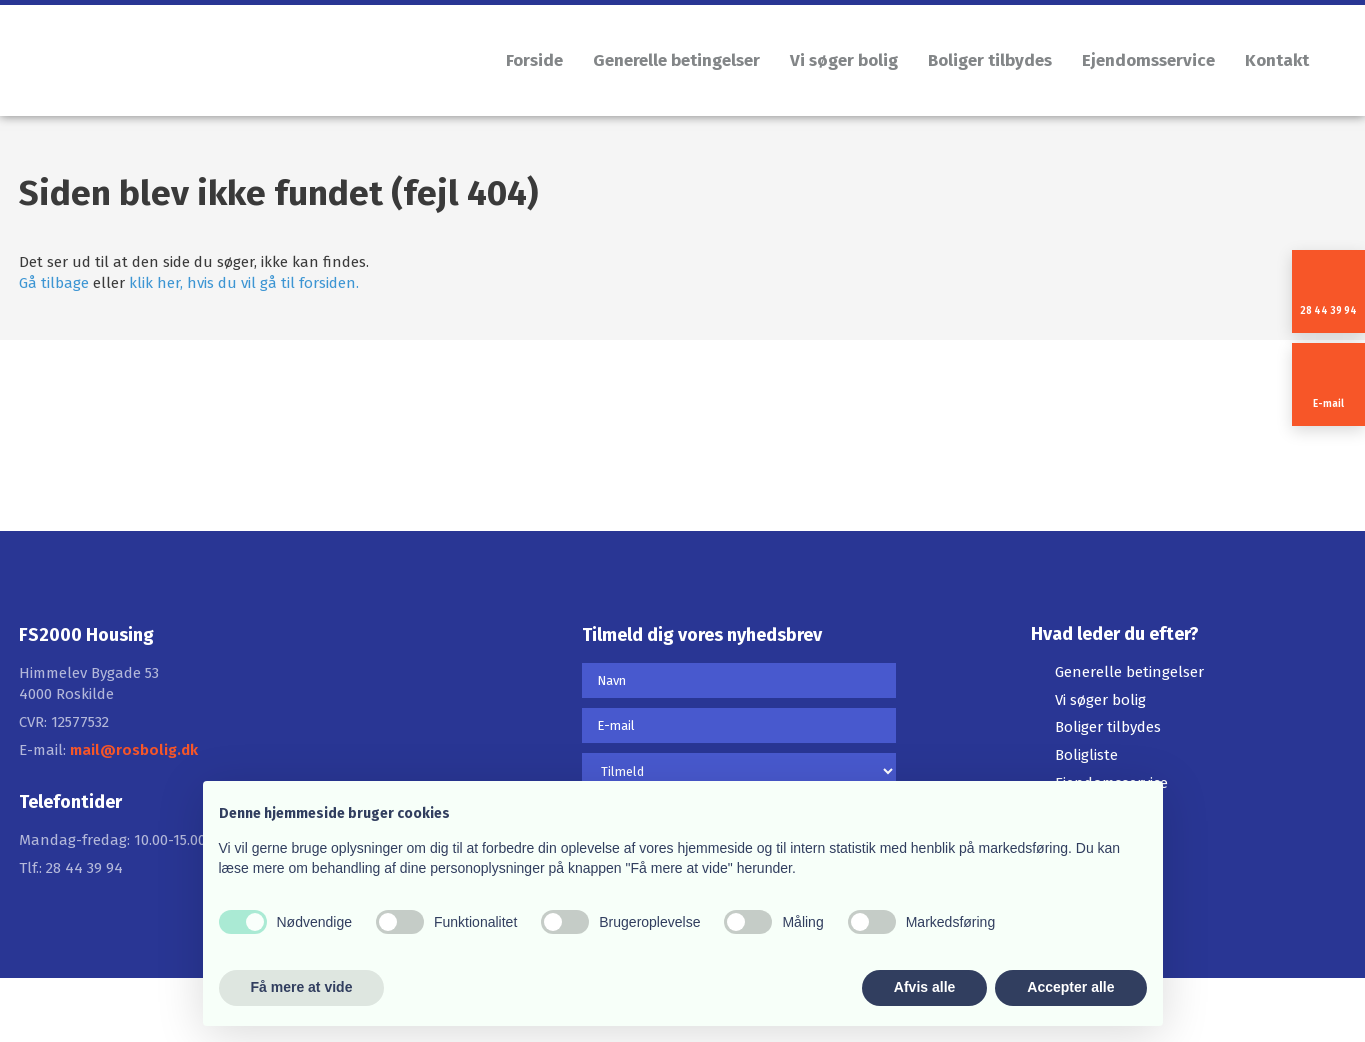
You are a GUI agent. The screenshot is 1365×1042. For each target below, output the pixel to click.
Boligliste (1086, 755)
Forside (534, 60)
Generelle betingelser (676, 60)
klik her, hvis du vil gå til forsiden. (244, 283)
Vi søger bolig (844, 60)
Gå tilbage (54, 283)
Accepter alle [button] (1070, 987)
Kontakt (1277, 60)
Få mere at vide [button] (302, 987)
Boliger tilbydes (990, 60)
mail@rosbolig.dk (134, 750)
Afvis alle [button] (924, 987)
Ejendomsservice (1148, 60)
